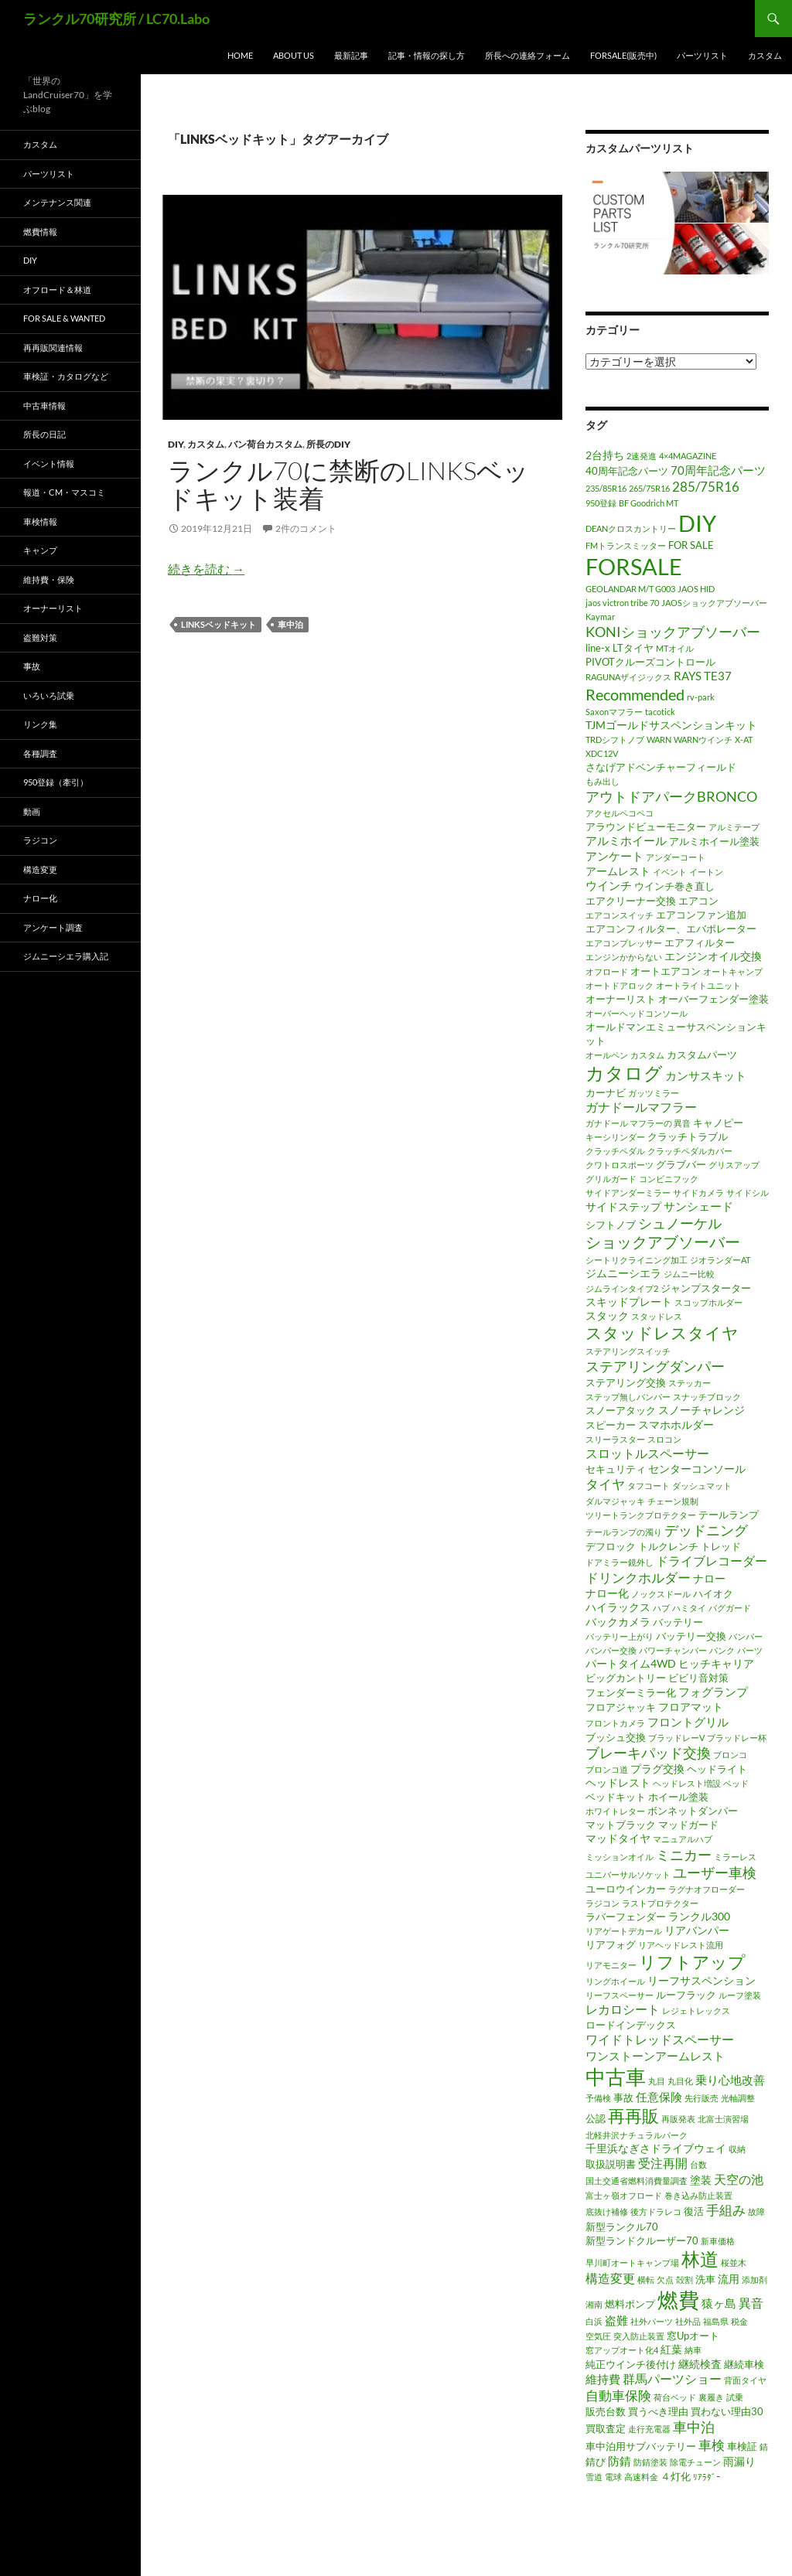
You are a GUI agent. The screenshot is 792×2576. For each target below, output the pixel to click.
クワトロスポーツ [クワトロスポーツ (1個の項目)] (619, 1165)
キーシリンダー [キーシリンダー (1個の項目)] (615, 1137)
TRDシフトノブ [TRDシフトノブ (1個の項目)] (614, 739)
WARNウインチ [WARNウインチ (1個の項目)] (703, 739)
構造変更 (40, 869)
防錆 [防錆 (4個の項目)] (619, 2461)
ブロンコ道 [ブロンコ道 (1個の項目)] (606, 1769)
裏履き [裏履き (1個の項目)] (711, 2397)
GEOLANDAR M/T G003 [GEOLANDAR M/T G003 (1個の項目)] (630, 589)
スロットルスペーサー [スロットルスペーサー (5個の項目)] (647, 1453)
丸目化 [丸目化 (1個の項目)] (680, 2081)
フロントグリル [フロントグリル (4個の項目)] (688, 1722)
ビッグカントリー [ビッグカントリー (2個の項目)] (625, 1677)
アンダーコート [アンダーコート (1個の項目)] (675, 857)
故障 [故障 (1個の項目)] (756, 2211)
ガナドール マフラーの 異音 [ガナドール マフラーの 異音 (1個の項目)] (638, 1123)
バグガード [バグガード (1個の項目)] (729, 1608)
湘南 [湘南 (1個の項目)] (594, 2304)
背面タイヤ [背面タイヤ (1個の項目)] (745, 2380)
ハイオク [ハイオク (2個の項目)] (713, 1593)
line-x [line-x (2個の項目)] (597, 648)
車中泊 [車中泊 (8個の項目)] (694, 2426)
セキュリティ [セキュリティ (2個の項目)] (615, 1469)
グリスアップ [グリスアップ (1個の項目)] (734, 1165)
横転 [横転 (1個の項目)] (645, 2279)
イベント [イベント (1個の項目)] (670, 872)
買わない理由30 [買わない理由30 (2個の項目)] (727, 2411)
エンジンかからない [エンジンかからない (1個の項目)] (623, 957)
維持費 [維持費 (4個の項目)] (602, 2379)
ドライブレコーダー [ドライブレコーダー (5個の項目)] (711, 1561)
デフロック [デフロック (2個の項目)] (610, 1546)
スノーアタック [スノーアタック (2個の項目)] (620, 1410)
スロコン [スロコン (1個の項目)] (664, 1439)
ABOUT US (293, 55)
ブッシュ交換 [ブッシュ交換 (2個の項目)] (615, 1737)
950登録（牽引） (55, 782)
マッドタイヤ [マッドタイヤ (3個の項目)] (617, 1838)
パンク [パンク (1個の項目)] (722, 1650)
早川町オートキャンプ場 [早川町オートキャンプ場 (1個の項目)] (632, 2262)
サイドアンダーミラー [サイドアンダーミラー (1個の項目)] (628, 1192)
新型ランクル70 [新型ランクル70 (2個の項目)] (621, 2226)
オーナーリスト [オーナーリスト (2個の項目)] (620, 999)
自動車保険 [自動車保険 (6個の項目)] (618, 2395)
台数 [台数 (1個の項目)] (698, 2164)
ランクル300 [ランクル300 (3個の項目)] (699, 1916)
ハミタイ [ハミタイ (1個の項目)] (689, 1608)
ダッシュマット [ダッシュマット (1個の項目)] (702, 1486)
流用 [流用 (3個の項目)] (728, 2278)
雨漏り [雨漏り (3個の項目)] (739, 2461)
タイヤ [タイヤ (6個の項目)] (605, 1484)
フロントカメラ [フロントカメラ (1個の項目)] (615, 1723)
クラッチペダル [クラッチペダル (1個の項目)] (615, 1151)
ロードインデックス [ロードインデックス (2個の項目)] (630, 2025)
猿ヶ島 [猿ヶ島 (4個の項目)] (719, 2303)
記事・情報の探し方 (426, 55)
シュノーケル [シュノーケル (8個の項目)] (680, 1223)
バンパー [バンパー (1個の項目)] (746, 1636)
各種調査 (40, 753)
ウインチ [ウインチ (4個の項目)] (608, 885)
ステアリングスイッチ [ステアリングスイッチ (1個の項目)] (628, 1351)
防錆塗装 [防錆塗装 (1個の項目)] (650, 2462)
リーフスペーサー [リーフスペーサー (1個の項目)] (619, 1995)
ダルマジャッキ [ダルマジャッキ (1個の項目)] (615, 1501)
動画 (31, 811)
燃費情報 (40, 232)
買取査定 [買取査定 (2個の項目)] (605, 2428)
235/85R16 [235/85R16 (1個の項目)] (605, 488)
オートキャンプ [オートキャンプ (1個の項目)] (733, 971)
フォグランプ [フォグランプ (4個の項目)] (713, 1692)
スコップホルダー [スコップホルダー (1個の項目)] (708, 1302)
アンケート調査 (53, 927)
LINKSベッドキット (218, 624)
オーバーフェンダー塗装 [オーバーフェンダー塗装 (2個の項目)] (713, 999)
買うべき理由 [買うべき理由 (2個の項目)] (658, 2411)
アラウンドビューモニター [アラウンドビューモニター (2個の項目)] (645, 826)
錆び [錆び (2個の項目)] (595, 2461)
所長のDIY (328, 444)
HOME (240, 55)
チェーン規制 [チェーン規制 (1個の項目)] (672, 1501)
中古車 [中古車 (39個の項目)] (615, 2076)
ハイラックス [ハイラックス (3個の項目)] (617, 1606)
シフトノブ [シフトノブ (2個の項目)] (610, 1224)
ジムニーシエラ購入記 (65, 956)
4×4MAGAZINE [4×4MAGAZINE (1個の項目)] (687, 456)
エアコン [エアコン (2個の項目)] (698, 900)
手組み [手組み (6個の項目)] (726, 2210)
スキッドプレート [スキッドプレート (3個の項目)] (628, 1301)
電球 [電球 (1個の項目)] (613, 2477)
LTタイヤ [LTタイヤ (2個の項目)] (633, 648)
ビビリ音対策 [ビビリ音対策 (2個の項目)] (698, 1677)
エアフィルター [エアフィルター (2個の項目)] (699, 942)
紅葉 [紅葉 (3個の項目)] (671, 2349)
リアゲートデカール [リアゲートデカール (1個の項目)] (623, 1931)
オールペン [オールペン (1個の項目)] (606, 1055)
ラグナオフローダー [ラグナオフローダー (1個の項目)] (706, 1889)
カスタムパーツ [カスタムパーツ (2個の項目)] (702, 1054)
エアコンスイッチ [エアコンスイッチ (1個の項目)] (619, 915)
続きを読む (206, 568)
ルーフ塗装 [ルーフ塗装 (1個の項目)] (740, 1995)
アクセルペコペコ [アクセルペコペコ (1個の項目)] (619, 813)
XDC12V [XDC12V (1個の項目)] (601, 753)
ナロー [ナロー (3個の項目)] (709, 1578)
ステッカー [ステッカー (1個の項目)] (689, 1383)
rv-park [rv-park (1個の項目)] (701, 697)
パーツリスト (702, 55)
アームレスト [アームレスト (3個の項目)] (617, 870)
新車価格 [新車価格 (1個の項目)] (718, 2241)
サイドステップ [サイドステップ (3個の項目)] (623, 1206)
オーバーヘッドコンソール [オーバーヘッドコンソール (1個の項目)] (636, 1013)
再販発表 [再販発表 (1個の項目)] (678, 2119)
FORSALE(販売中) (623, 55)
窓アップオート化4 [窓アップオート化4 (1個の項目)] (621, 2350)
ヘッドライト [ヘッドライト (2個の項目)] (717, 1769)
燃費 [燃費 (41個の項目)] (678, 2300)
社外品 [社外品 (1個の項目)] (688, 2321)
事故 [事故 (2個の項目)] (623, 2097)
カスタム (765, 55)
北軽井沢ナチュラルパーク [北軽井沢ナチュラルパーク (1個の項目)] (636, 2135)
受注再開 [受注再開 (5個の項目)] (663, 2163)
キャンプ (40, 550)
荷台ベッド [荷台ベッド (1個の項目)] (675, 2397)
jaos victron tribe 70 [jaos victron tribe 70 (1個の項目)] (622, 603)
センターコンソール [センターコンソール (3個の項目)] (697, 1468)
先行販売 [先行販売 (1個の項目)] (701, 2098)
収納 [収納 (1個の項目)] (737, 2149)
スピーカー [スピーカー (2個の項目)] (610, 1425)
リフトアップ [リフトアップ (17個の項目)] (692, 1961)
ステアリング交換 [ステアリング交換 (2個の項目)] (625, 1382)
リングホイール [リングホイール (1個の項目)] (615, 1981)
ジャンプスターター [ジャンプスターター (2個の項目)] (706, 1288)
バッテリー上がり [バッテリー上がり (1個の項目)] (619, 1636)
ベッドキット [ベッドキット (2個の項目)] (615, 1797)
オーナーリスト (53, 608)
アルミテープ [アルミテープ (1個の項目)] (734, 827)
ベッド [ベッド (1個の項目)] (736, 1783)
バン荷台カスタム (265, 444)
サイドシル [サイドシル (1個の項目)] (747, 1192)
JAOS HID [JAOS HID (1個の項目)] (696, 589)
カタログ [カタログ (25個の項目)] (624, 1072)
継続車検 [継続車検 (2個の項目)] (744, 2364)
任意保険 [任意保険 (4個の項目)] (659, 2097)
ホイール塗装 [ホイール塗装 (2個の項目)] (678, 1797)
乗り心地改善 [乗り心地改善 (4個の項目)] (730, 2080)
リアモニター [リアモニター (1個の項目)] (611, 1965)
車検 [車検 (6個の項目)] (711, 2445)
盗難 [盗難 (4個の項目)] (616, 2320)
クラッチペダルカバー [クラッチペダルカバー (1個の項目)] (689, 1151)
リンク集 (40, 724)
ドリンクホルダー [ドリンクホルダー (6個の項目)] (638, 1577)
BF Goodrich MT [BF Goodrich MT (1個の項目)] (648, 503)
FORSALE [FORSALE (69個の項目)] (633, 566)
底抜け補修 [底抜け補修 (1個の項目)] (606, 2211)
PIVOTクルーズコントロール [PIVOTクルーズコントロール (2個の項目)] (650, 662)
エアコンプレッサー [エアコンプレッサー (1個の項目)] (623, 943)
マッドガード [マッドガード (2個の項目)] (688, 1824)
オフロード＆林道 (57, 290)
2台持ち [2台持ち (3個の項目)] (604, 455)
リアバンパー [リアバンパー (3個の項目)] (696, 1930)
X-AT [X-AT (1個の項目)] (744, 739)
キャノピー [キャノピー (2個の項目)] (718, 1122)
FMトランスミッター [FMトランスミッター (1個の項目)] (625, 545)
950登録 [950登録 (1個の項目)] (600, 503)
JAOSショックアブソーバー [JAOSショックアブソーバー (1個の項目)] (714, 603)
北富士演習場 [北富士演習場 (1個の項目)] (723, 2119)
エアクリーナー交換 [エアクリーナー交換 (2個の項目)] (630, 900)
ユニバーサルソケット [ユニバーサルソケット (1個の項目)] (628, 1874)
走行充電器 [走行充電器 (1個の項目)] (649, 2429)
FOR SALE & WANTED (64, 318)
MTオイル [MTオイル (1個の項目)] (675, 648)
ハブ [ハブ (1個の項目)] (661, 1608)
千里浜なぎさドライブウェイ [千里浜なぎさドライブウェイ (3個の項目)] (655, 2148)
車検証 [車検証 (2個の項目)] (742, 2446)
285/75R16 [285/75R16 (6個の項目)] (705, 487)
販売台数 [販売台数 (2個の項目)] (605, 2411)
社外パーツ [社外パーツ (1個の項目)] (651, 2321)
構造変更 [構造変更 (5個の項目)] (610, 2278)
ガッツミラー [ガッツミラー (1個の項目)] (653, 1093)
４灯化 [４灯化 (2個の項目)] (676, 2476)
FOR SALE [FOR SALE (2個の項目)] (691, 545)
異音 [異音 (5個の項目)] (751, 2303)
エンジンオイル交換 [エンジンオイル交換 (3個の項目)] (713, 956)
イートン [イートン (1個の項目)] (706, 872)
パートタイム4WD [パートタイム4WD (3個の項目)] (630, 1663)
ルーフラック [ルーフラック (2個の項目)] (686, 1994)
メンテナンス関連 (57, 202)
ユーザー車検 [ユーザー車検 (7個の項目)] (714, 1872)
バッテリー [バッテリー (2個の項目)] (678, 1622)
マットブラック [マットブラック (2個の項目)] (620, 1824)
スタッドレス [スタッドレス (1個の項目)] (656, 1316)
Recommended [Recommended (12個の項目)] (634, 694)
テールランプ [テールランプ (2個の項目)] (728, 1514)
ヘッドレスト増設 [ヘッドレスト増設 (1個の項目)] (687, 1783)
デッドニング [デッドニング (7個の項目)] (706, 1529)
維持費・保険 (48, 579)
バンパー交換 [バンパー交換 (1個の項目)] (611, 1650)
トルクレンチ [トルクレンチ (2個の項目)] (668, 1546)
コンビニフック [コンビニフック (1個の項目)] (668, 1179)
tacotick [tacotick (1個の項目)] (660, 712)
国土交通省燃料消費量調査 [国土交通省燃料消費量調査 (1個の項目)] (636, 2181)
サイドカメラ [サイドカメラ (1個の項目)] (698, 1192)
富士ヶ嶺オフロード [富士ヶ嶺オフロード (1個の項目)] (623, 2195)
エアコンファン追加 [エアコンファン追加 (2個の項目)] (701, 914)
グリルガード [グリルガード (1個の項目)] (611, 1179)
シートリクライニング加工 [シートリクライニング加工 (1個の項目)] (636, 1260)
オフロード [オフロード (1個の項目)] (606, 971)
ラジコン (40, 840)
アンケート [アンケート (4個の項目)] (614, 856)
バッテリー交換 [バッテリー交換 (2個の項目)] (691, 1636)
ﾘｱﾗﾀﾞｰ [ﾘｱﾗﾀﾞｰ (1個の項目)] (707, 2477)
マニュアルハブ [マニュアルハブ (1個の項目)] (682, 1839)
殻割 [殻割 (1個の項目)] (684, 2279)
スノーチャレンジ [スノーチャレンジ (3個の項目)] (701, 1409)
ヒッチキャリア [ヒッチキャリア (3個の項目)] (716, 1663)
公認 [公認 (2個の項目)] (595, 2118)
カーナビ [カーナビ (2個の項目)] (605, 1092)
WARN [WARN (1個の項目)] (659, 739)
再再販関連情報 (53, 347)
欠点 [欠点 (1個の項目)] (665, 2279)
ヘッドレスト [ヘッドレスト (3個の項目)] (617, 1782)
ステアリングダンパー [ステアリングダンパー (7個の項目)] (655, 1366)
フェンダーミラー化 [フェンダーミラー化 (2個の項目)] (630, 1692)
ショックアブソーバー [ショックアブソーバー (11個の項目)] (662, 1241)
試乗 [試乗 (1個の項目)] (734, 2397)
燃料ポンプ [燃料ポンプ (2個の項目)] (630, 2304)
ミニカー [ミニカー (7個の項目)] (684, 1854)
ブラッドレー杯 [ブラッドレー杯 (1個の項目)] (736, 1738)
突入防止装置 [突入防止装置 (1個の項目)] (638, 2336)
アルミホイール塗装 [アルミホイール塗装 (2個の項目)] (714, 841)
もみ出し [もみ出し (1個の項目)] (602, 781)
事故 (31, 666)
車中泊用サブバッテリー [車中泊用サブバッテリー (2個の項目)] (640, 2446)
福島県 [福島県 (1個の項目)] (716, 2321)
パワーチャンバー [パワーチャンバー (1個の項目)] (673, 1650)
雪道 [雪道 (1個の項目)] (594, 2477)
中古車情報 (44, 405)
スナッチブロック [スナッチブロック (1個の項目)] (707, 1397)
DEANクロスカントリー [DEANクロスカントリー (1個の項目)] (630, 528)
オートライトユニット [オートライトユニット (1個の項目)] (698, 985)
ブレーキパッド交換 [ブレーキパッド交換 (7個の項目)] (648, 1752)
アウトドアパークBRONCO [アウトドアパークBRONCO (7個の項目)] (671, 796)
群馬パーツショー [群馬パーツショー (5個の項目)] (672, 2379)
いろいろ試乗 (48, 695)
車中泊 (290, 624)
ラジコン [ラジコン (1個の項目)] (602, 1903)
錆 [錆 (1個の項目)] (764, 2446)
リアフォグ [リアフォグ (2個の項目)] (610, 1944)
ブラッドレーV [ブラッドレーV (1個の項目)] (676, 1738)
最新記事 (351, 55)
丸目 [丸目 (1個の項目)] (656, 2081)
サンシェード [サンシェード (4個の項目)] (698, 1206)
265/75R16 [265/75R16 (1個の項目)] (649, 488)
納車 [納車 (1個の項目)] (693, 2350)
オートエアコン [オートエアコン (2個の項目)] (665, 971)
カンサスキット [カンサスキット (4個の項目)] (705, 1075)
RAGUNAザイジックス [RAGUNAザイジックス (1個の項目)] (628, 677)
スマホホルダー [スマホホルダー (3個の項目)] (676, 1424)
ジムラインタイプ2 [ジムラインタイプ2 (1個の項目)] (621, 1288)
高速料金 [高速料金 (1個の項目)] (641, 2477)
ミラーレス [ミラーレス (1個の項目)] (735, 1857)
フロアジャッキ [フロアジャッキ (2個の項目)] (620, 1707)
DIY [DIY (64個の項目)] (697, 523)
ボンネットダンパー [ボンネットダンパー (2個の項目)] (692, 1810)
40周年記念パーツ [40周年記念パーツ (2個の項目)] (626, 471)
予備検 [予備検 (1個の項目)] (598, 2098)
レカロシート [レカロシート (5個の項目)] (622, 2009)
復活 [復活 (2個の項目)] (694, 2211)
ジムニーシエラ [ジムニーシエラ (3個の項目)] (623, 1272)
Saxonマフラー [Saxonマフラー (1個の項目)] (614, 712)
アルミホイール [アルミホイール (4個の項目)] (626, 840)
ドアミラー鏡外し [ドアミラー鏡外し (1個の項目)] (619, 1562)
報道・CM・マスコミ (64, 492)
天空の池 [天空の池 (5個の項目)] (738, 2179)
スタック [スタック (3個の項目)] (607, 1315)
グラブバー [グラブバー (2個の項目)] (681, 1164)
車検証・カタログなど (65, 376)
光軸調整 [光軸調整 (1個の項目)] (738, 2098)
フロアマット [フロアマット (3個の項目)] (690, 1706)
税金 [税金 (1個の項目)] (739, 2321)
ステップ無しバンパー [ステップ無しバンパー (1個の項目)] (628, 1397)
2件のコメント (305, 528)
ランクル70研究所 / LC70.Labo (116, 18)
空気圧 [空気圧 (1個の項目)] (598, 2336)
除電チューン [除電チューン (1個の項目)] (695, 2462)
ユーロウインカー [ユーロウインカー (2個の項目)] (625, 1889)
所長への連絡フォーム (527, 55)
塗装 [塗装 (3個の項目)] (701, 2179)
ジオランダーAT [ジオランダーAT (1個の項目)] (720, 1260)
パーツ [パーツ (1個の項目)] (750, 1650)
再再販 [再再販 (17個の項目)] (633, 2115)
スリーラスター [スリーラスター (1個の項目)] (615, 1439)
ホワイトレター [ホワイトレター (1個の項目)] (615, 1811)
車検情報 (40, 521)
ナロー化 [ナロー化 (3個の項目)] (607, 1593)
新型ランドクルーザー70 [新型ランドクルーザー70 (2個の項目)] (641, 2240)
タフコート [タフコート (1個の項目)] (648, 1486)
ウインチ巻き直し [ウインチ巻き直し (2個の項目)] (674, 886)
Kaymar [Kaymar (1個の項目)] (600, 617)
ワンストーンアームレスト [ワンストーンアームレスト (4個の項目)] (655, 2056)
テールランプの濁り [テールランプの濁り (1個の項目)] (623, 1532)
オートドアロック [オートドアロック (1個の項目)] (619, 985)
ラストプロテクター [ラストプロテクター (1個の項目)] (660, 1903)
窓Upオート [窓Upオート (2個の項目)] (693, 2335)
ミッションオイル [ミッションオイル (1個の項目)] (619, 1857)
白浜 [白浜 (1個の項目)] (594, 2321)
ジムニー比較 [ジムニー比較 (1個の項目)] (689, 1274)
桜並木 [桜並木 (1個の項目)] (733, 2262)
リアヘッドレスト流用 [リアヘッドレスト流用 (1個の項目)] (680, 1945)
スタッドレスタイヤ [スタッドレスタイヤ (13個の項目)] (662, 1332)
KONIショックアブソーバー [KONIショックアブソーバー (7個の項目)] (672, 631)
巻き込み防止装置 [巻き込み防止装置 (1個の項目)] (698, 2195)
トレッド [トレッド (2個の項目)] (721, 1546)
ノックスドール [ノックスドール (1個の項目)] (661, 1594)
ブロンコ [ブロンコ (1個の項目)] (730, 1755)
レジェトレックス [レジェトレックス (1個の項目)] (696, 2010)
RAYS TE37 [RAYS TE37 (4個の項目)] (703, 676)
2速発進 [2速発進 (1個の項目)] (641, 456)
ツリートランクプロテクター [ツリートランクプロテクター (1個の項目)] (640, 1515)
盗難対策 (40, 637)
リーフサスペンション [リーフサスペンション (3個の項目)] (701, 1980)
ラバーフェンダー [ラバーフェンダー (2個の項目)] (625, 1916)
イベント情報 (48, 463)
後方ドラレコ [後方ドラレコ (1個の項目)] (655, 2211)
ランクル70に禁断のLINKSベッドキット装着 (348, 484)
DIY (175, 444)
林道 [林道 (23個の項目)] (700, 2259)
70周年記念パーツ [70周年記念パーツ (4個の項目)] (718, 470)
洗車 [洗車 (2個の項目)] (705, 2279)
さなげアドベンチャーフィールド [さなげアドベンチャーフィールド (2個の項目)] (660, 767)
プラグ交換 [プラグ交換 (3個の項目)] (657, 1768)
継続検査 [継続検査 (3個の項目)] (700, 2363)
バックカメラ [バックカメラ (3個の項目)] (617, 1621)
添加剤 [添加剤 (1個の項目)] (754, 2279)
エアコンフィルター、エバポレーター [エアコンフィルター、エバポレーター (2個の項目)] (670, 928)
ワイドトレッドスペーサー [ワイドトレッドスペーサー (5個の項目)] (659, 2039)
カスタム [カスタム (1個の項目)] (647, 1055)
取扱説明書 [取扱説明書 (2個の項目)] (610, 2164)
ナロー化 (40, 898)
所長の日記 (44, 434)
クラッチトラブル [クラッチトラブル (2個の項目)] (687, 1136)
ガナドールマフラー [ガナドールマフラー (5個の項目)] (641, 1107)
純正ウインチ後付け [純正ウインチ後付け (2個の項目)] (630, 2364)
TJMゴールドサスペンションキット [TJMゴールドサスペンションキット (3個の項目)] (671, 724)
